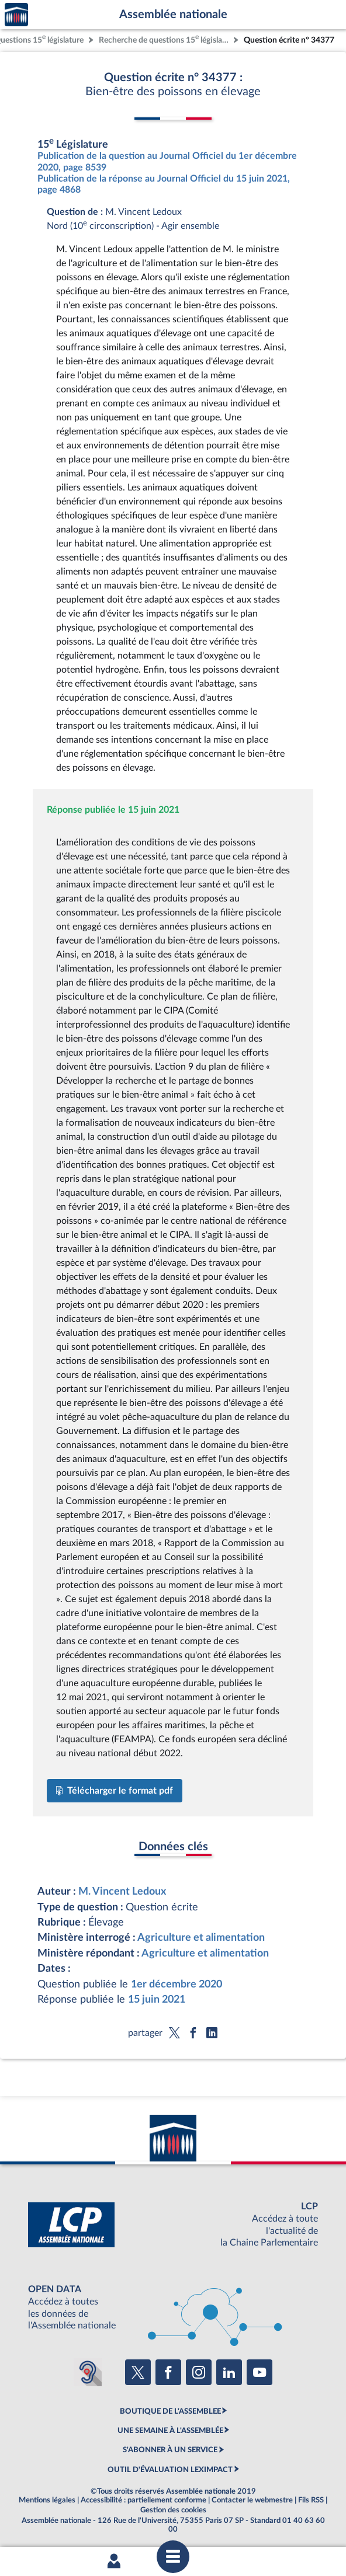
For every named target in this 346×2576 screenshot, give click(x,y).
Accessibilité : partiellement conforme (143, 2500)
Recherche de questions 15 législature (165, 38)
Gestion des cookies (173, 2510)
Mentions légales (47, 2500)
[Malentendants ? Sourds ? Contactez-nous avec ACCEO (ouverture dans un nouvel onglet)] (88, 2372)
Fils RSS (311, 2500)
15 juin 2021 (156, 1999)
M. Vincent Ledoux (122, 1891)
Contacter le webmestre (252, 2500)
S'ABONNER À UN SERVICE (170, 2449)
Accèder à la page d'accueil (16, 15)
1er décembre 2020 (176, 1984)
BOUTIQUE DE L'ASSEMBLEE (170, 2411)
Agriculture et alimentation (201, 1938)
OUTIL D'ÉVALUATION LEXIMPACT (170, 2469)
